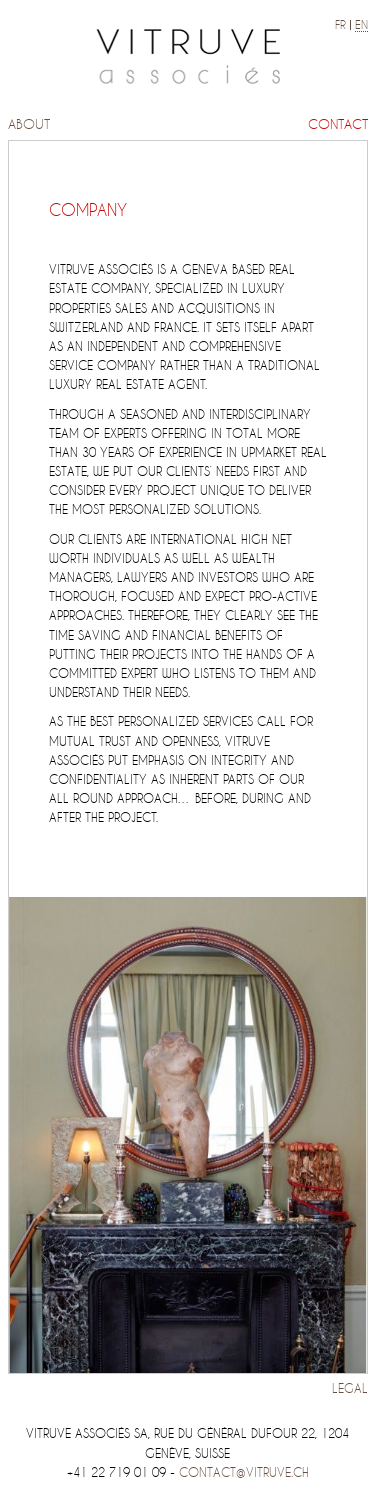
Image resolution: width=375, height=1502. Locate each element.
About (29, 124)
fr (340, 25)
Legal (350, 1388)
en (361, 25)
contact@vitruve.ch (244, 1472)
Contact (338, 124)
